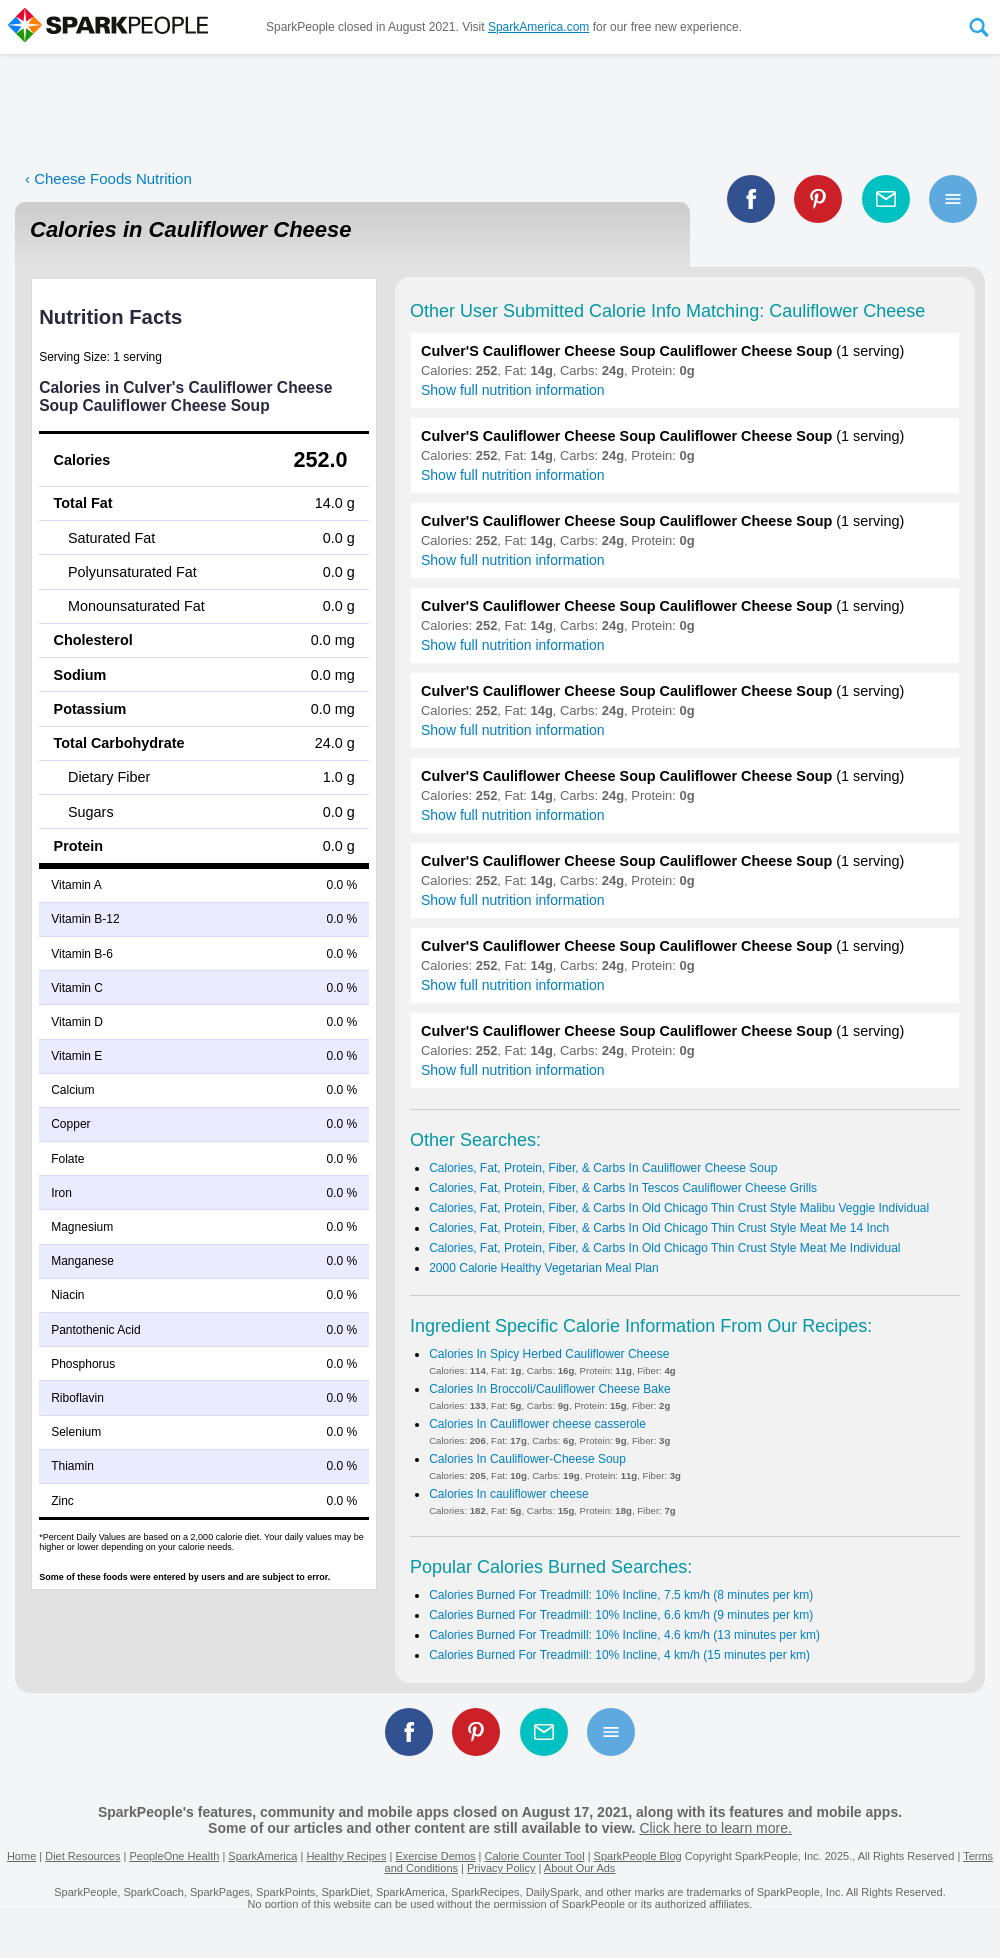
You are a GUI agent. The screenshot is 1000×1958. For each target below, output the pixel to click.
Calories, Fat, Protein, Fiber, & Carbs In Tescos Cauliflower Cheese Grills (623, 1188)
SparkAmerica (262, 1856)
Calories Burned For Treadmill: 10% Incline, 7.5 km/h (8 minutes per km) (621, 1595)
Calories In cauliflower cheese (508, 1494)
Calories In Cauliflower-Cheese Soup (527, 1459)
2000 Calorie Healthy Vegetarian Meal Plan (543, 1268)
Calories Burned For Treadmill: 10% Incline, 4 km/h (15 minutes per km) (619, 1655)
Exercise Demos (435, 1856)
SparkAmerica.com (538, 27)
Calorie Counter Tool (535, 1856)
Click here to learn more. (715, 1828)
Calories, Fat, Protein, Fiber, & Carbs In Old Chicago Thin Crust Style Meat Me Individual (664, 1248)
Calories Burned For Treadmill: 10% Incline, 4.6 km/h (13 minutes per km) (624, 1635)
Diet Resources (82, 1856)
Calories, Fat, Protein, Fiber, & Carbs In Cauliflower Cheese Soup (603, 1168)
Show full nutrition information (513, 390)
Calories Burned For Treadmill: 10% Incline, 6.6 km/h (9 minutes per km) (621, 1615)
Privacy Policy (501, 1868)
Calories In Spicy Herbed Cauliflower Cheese (549, 1354)
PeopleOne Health (174, 1856)
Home (21, 1856)
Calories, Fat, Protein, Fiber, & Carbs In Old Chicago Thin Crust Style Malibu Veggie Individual (679, 1208)
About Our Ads (580, 1868)
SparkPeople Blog (638, 1856)
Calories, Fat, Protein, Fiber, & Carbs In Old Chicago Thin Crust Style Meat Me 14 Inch (659, 1228)
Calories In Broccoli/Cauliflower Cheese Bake (549, 1389)
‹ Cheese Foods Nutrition (108, 178)
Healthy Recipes (346, 1856)
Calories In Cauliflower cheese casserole (537, 1424)
